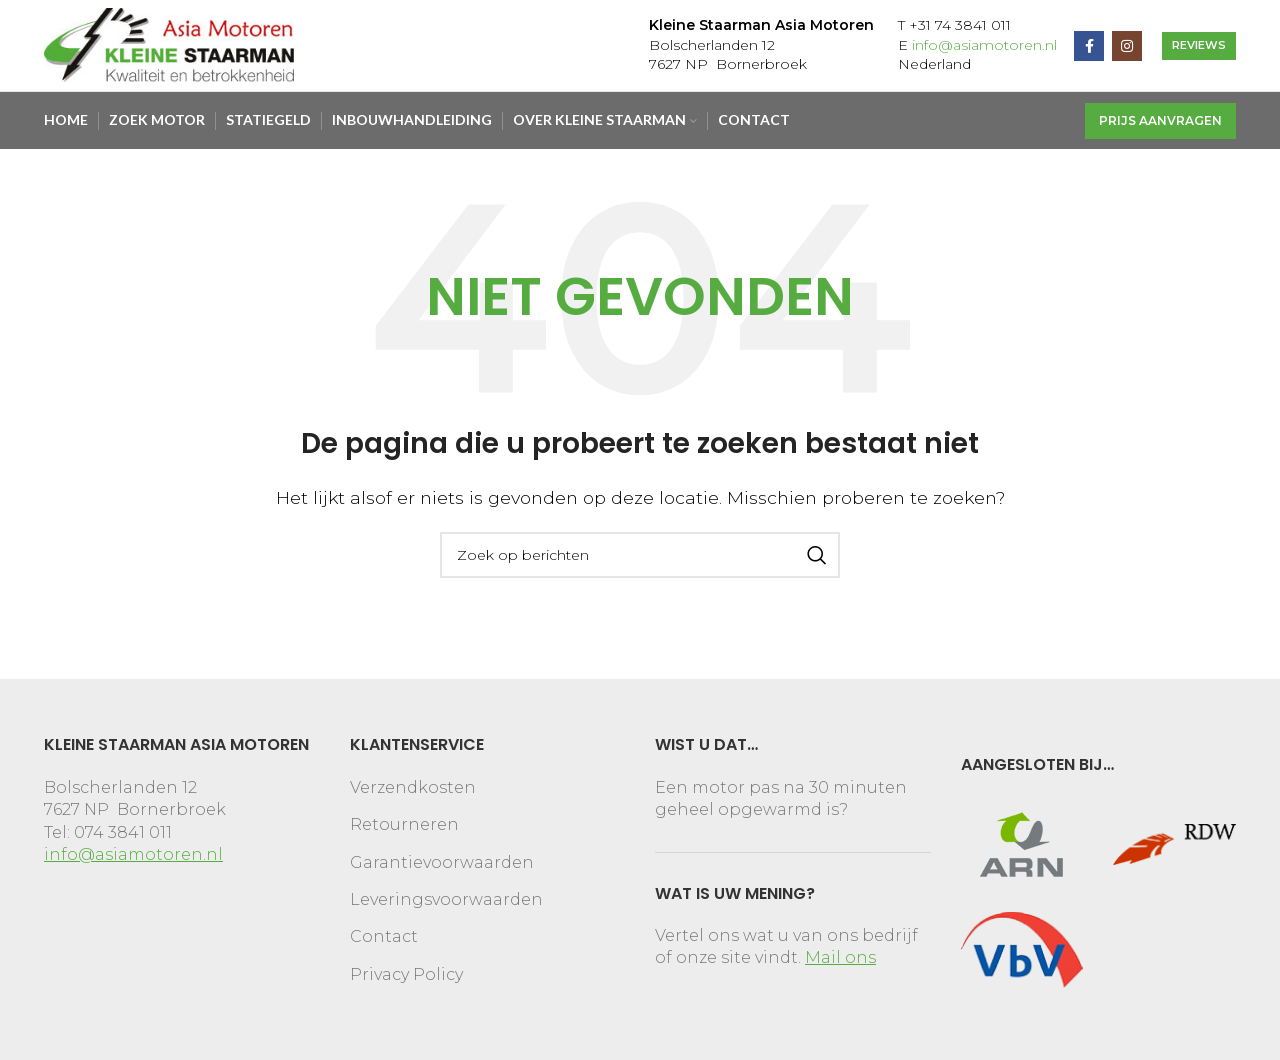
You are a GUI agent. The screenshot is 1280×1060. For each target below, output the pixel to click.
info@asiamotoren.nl (984, 51)
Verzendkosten (413, 792)
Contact (384, 942)
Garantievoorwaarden (442, 867)
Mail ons (840, 963)
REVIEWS (1199, 51)
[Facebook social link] (1089, 52)
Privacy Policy (406, 979)
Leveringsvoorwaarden (446, 905)
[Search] (640, 560)
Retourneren (404, 830)
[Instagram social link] (1127, 52)
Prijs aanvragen (1160, 129)
